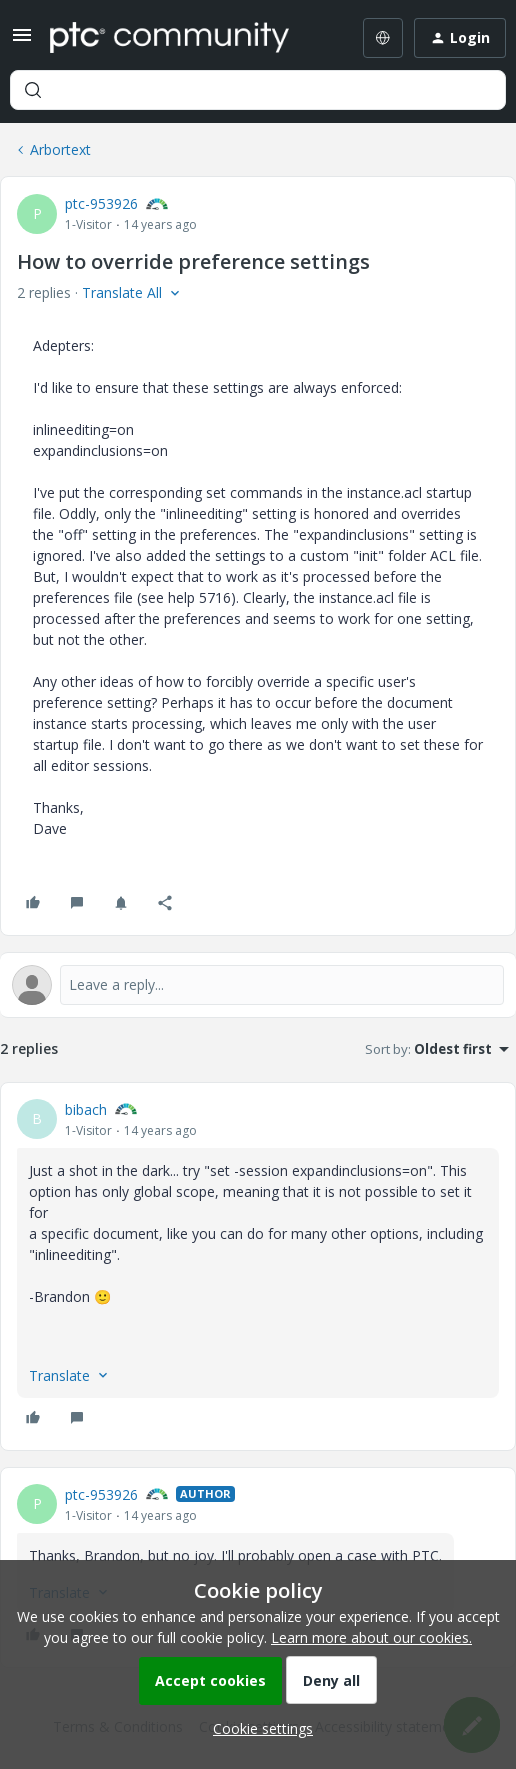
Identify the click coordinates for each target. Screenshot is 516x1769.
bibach (86, 1109)
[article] (258, 1266)
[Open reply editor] (258, 985)
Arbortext (60, 149)
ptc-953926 (101, 203)
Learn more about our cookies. (371, 1637)
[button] (22, 41)
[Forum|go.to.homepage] (169, 38)
